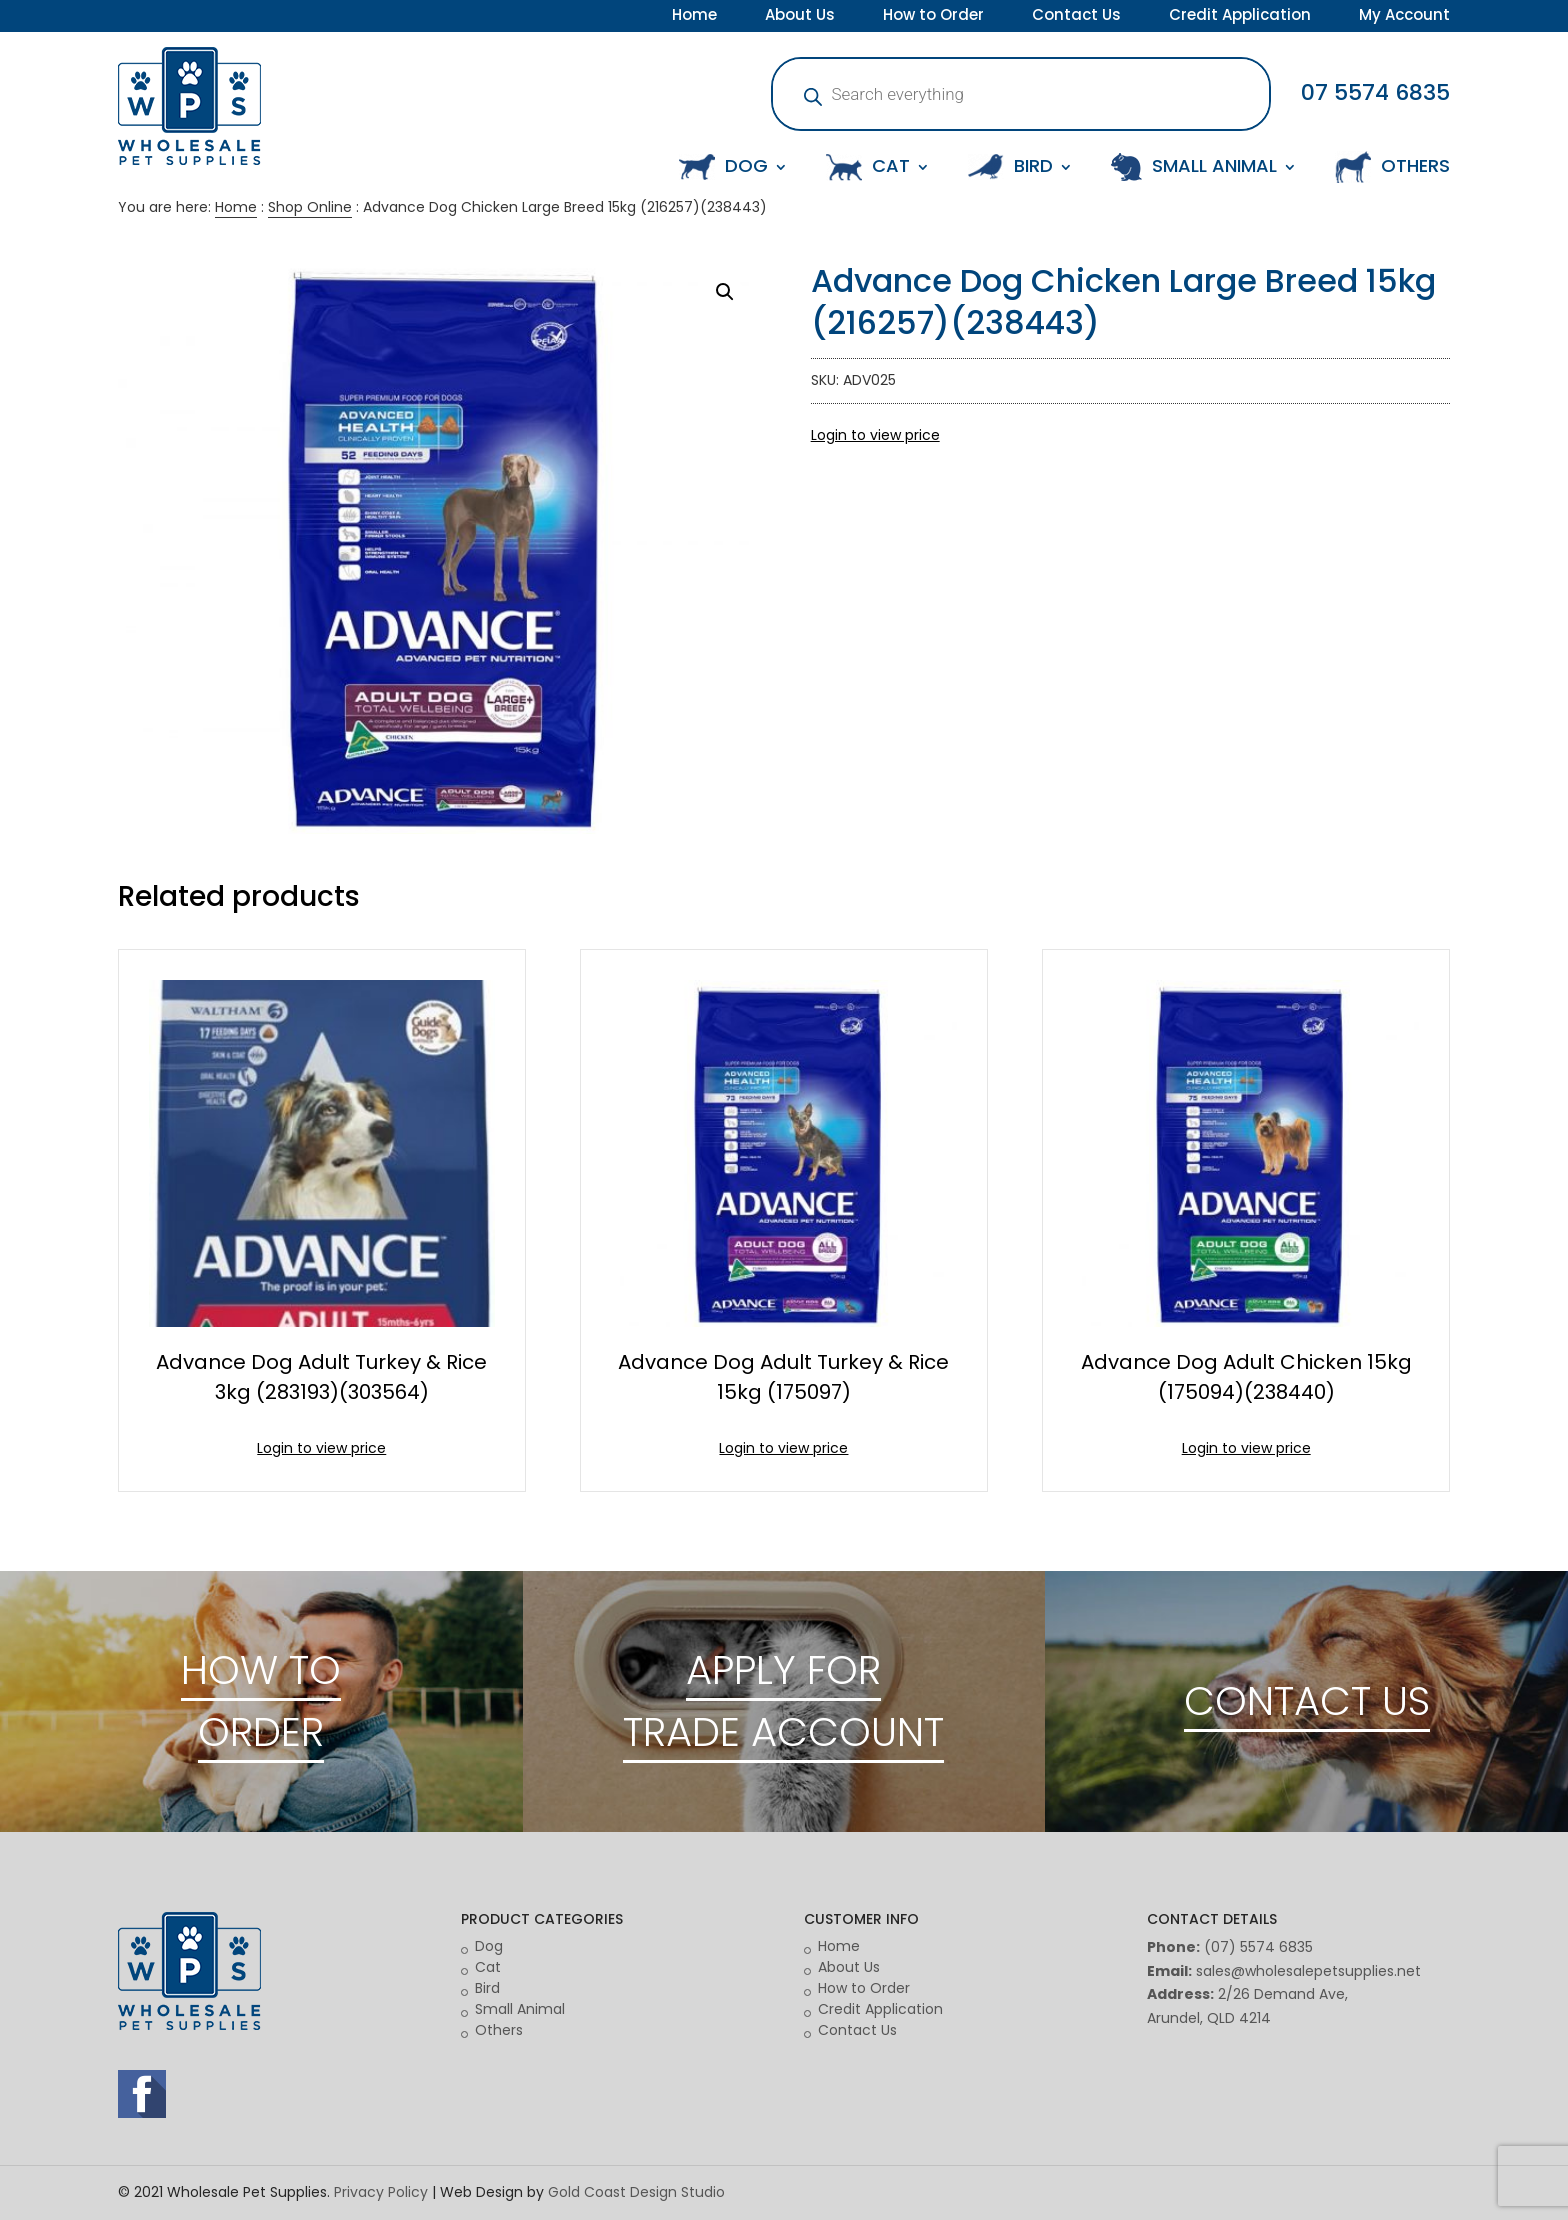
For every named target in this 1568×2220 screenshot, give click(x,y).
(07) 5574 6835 (1258, 1947)
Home (694, 17)
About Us (800, 17)
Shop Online (310, 207)
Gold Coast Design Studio (636, 2192)
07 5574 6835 (1375, 92)
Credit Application (1240, 17)
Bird (487, 1988)
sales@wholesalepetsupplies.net (1308, 1971)
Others (499, 2030)
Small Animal (520, 2009)
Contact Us (1076, 17)
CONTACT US (1307, 1701)
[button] (725, 292)
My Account (1404, 17)
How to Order (933, 17)
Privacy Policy (381, 2192)
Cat (488, 1967)
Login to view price (875, 435)
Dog (489, 1946)
